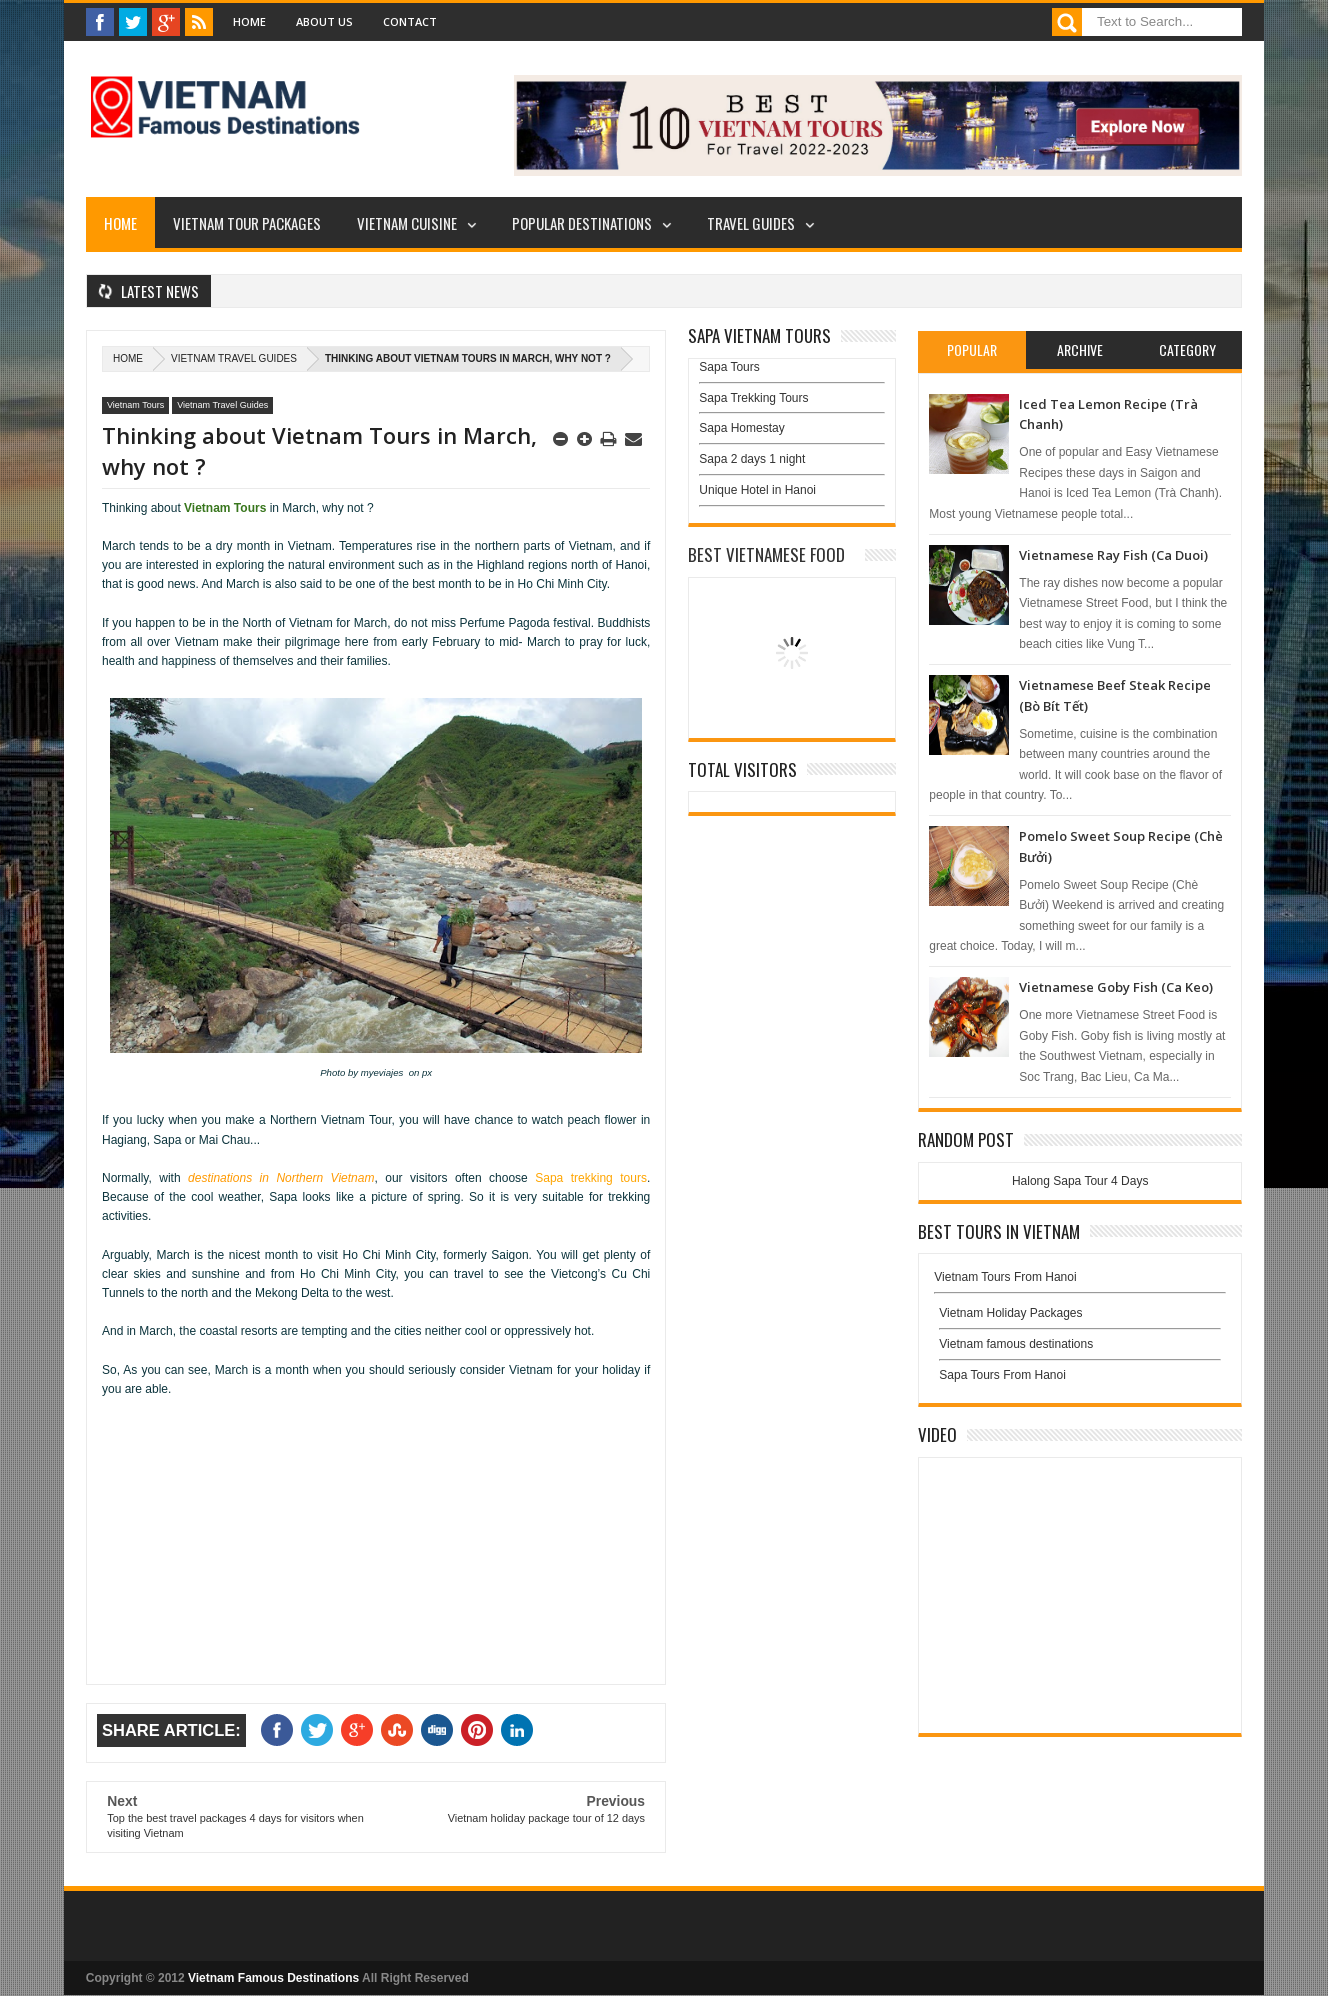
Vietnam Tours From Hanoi (1005, 1277)
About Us (324, 21)
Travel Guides (751, 223)
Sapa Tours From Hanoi (1002, 1375)
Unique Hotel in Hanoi (757, 490)
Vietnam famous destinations (1016, 1344)
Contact (410, 21)
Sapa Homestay (741, 428)
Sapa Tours (729, 367)
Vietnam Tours (135, 405)
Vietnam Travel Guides (234, 358)
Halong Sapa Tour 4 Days (1080, 1181)
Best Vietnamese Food (766, 554)
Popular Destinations (582, 223)
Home (249, 21)
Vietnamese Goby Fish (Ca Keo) (1116, 987)
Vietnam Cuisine (407, 223)
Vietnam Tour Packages (247, 223)
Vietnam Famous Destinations (273, 1978)
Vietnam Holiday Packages (1080, 1318)
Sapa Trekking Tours (753, 398)
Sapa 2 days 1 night (752, 459)
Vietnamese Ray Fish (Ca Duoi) (1113, 555)
